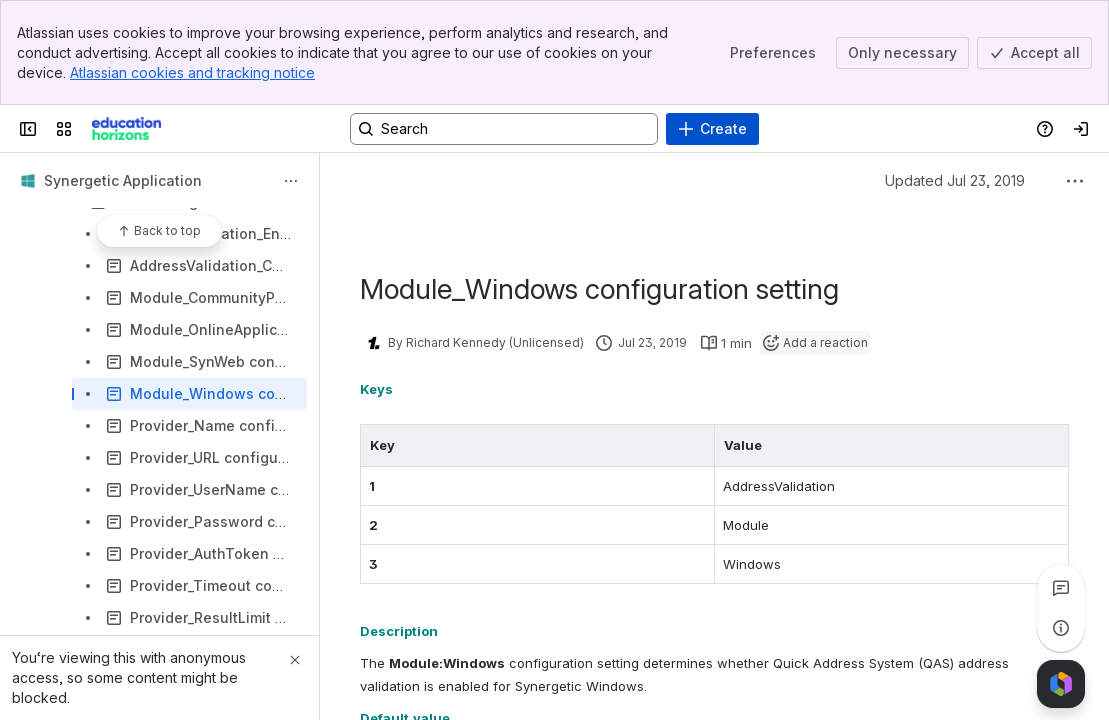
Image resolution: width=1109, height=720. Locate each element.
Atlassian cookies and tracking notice (192, 72)
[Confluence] (126, 129)
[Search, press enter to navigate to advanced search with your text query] (504, 129)
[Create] (712, 129)
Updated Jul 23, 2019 (955, 180)
